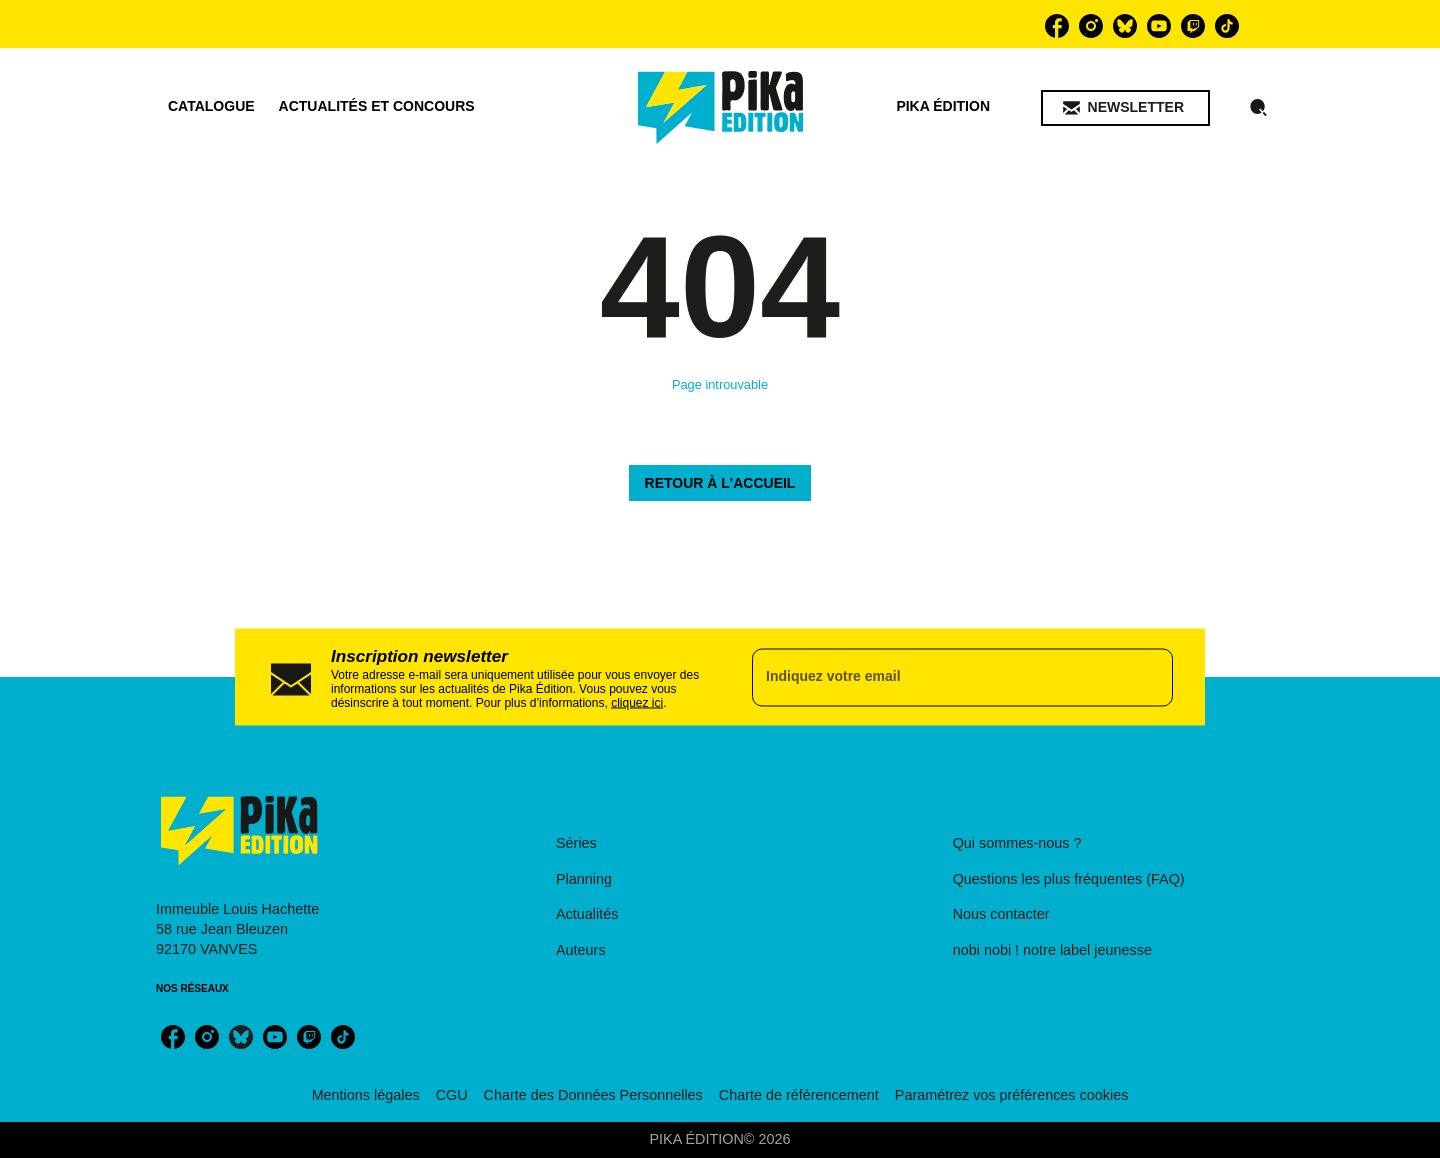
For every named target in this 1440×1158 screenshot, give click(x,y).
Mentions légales (366, 1095)
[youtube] (1159, 26)
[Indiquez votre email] (937, 677)
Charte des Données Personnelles (593, 1095)
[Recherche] (1259, 108)
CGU (452, 1095)
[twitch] (1193, 26)
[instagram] (1091, 26)
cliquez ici (637, 702)
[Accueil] (721, 107)
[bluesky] (1125, 26)
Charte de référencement (799, 1095)
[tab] (211, 107)
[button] (1125, 108)
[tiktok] (1227, 26)
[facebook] (1057, 26)
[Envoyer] (1149, 677)
